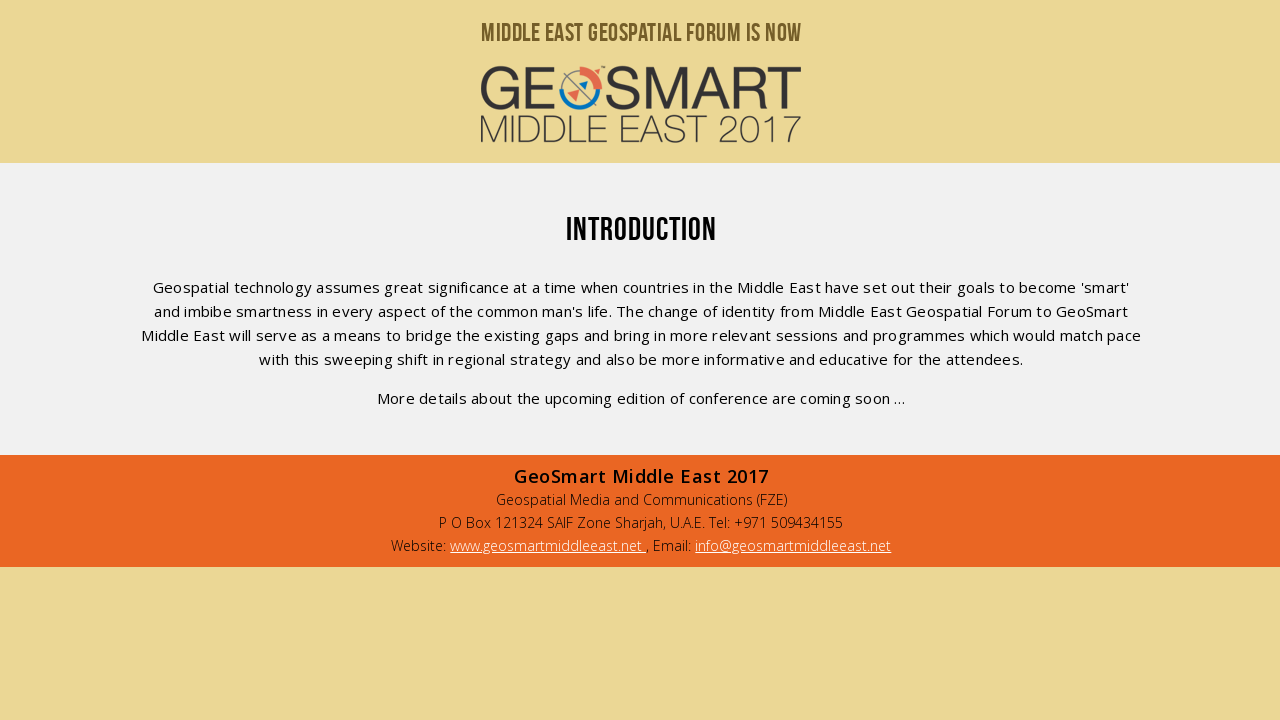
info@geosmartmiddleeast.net (793, 545)
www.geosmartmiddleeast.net (548, 545)
